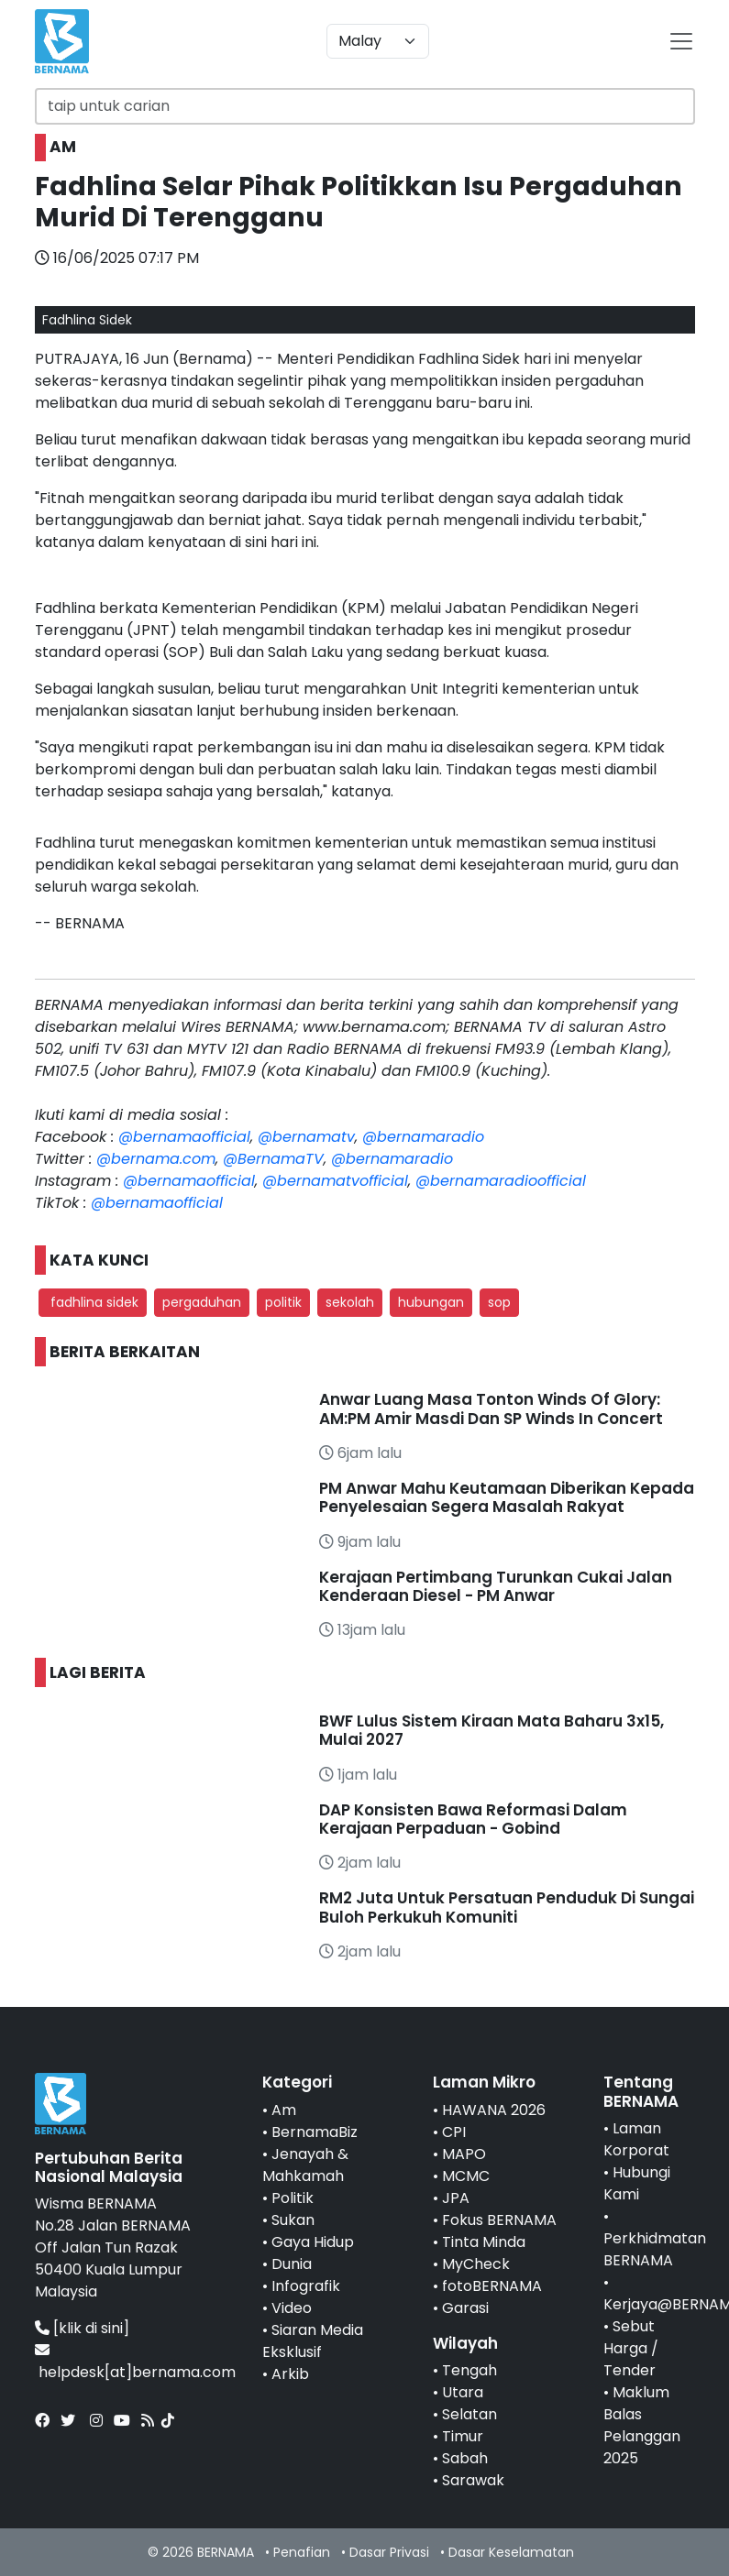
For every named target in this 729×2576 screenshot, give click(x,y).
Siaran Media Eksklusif (312, 2340)
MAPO (464, 2154)
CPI (454, 2132)
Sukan (293, 2220)
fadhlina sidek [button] (92, 1302)
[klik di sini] (91, 2328)
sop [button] (499, 1302)
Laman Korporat (636, 2139)
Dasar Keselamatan (511, 2552)
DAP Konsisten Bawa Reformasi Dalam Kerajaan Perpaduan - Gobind (473, 1819)
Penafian (301, 2552)
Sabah (465, 2458)
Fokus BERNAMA (499, 2220)
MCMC (466, 2176)
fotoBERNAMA (492, 2285)
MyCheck (476, 2264)
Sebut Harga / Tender (630, 2348)
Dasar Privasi (389, 2552)
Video (291, 2307)
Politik (292, 2198)
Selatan (469, 2414)
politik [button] (283, 1302)
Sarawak (473, 2480)
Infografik (305, 2285)
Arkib (290, 2373)
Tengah (469, 2370)
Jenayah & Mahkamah (305, 2165)
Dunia (291, 2264)
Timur (462, 2436)
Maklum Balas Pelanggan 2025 (641, 2425)
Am (283, 2110)
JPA (455, 2198)
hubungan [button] (431, 1302)
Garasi (465, 2307)
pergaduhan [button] (201, 1302)
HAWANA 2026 (494, 2110)
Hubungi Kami (636, 2183)
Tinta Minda (483, 2242)
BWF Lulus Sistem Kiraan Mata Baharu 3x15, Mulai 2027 (491, 1730)
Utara (462, 2392)
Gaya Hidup (312, 2242)
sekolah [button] (350, 1302)
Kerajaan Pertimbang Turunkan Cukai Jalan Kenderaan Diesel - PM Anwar (495, 1586)
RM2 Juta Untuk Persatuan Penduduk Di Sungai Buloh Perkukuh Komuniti (506, 1907)
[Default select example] (377, 41)
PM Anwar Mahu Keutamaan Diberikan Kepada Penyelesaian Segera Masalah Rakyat (506, 1497)
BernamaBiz (314, 2132)
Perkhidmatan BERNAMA (654, 2249)
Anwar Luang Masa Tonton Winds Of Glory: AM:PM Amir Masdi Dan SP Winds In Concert (491, 1408)
